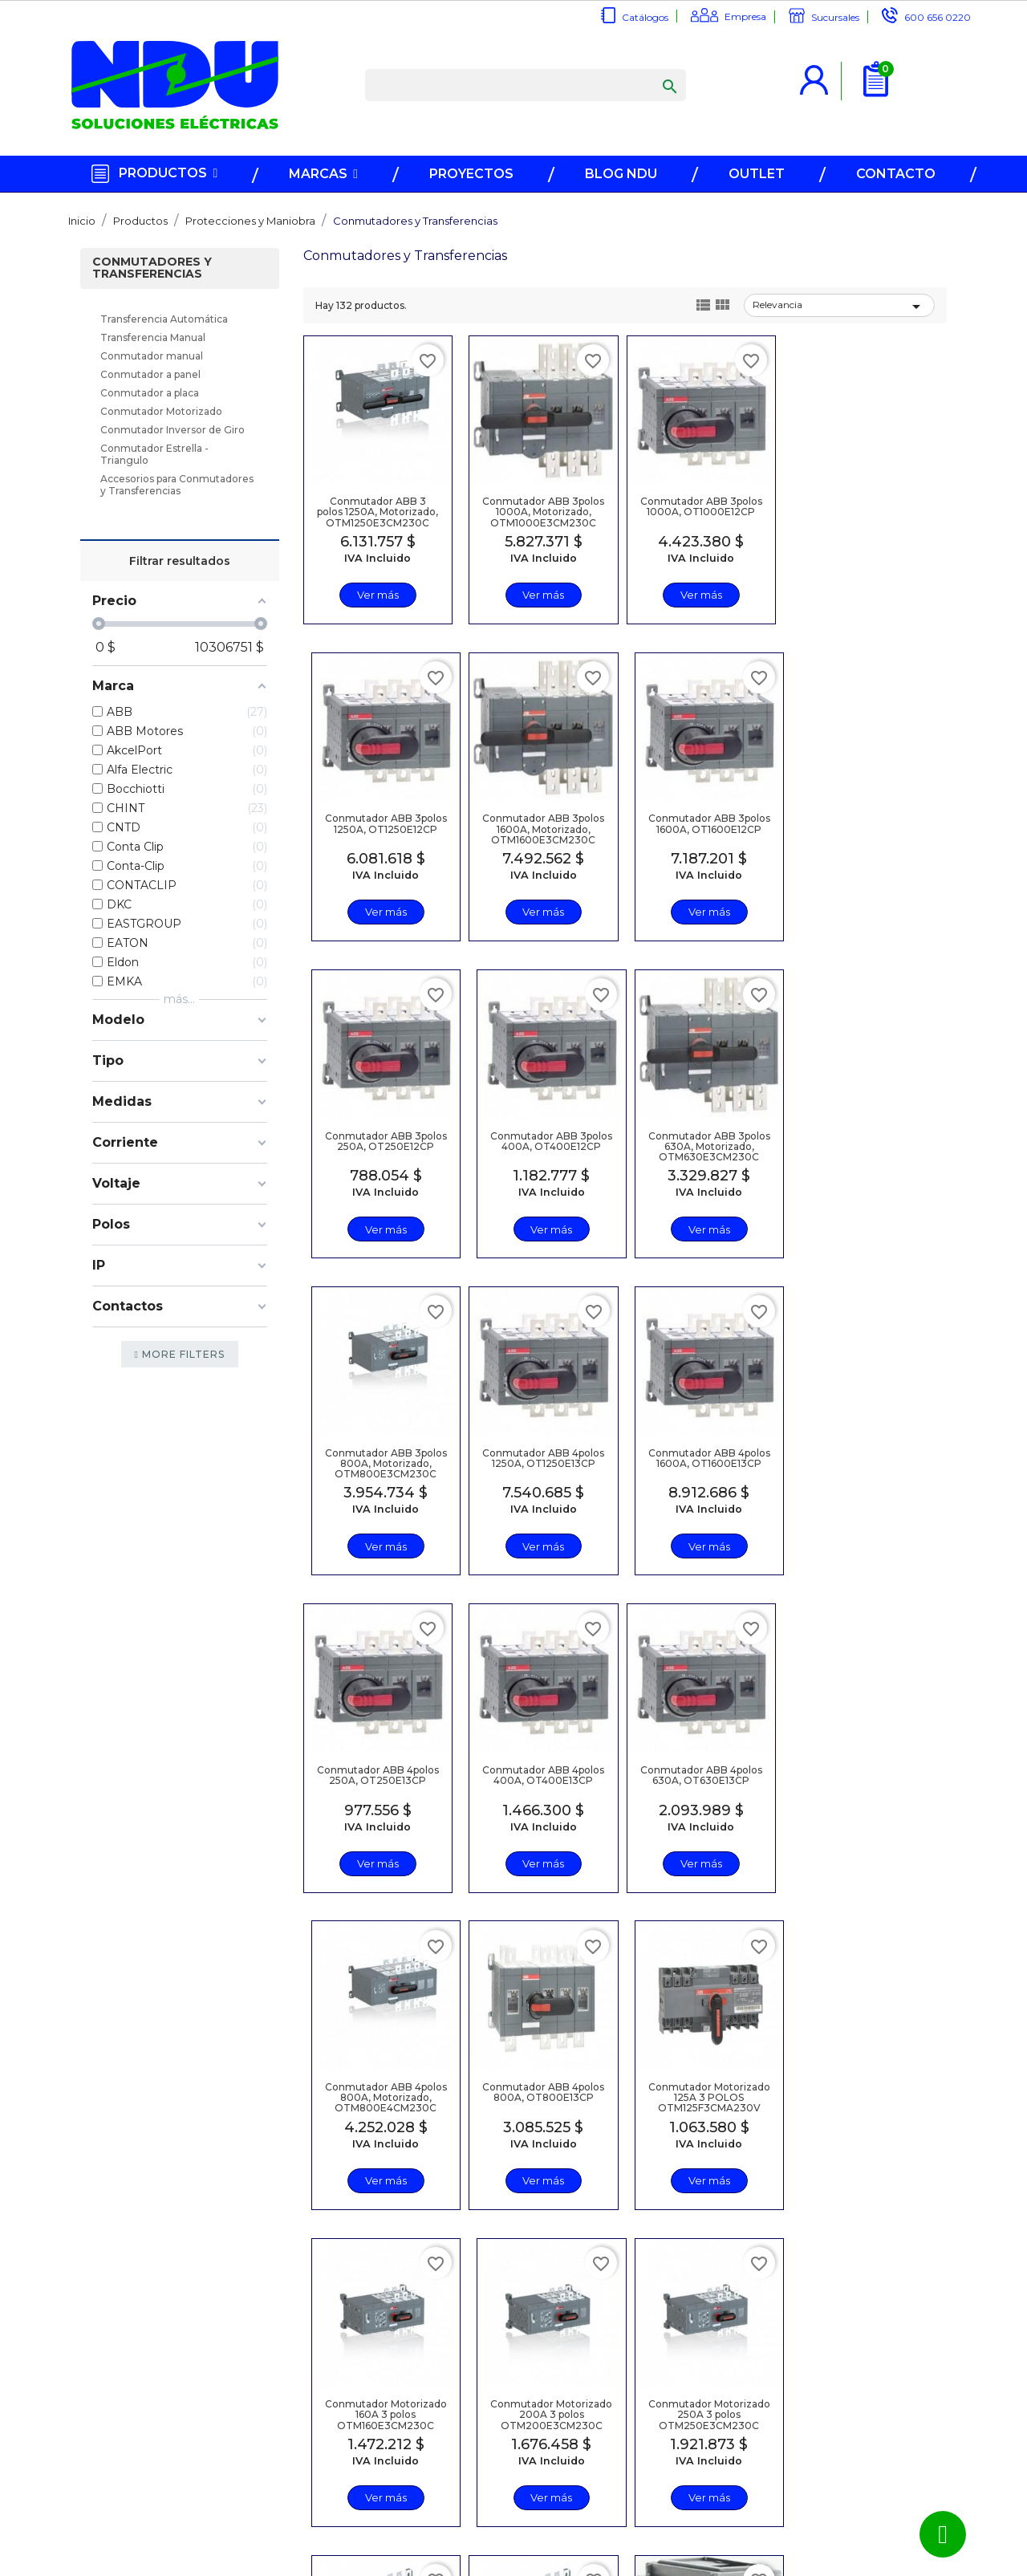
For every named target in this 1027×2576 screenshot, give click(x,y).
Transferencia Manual (152, 338)
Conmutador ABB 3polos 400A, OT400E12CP (859, 827)
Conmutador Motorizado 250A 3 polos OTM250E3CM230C (377, 2100)
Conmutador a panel (150, 375)
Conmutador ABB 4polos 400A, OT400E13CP (540, 1460)
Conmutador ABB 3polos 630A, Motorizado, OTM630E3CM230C (377, 1150)
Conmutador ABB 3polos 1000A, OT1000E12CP (696, 510)
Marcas (239, 2413)
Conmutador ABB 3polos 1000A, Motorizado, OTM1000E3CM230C (540, 516)
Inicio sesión (415, 2430)
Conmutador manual (151, 357)
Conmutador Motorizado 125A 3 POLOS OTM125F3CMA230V (540, 1783)
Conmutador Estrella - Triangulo (154, 455)
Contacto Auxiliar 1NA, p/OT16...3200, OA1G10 (860, 2089)
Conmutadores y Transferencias (152, 269)
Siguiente (895, 2265)
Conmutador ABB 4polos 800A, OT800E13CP (376, 1777)
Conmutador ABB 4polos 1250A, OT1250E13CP (696, 1144)
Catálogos (645, 17)
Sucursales (835, 17)
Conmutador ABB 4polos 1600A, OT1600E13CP (859, 1144)
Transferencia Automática (164, 320)
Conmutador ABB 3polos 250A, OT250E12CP (696, 827)
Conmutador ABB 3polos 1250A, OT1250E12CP (859, 510)
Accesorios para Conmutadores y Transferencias (177, 485)
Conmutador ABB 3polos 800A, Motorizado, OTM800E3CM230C (540, 1150)
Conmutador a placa (149, 394)
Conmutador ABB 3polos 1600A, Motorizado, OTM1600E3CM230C (376, 833)
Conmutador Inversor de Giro (172, 431)
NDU (549, 2565)
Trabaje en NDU (262, 2498)
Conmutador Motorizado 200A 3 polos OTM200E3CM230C (860, 1783)
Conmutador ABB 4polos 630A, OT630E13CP (696, 1460)
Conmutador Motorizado (161, 412)
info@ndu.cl (597, 2413)
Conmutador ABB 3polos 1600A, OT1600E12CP (540, 827)
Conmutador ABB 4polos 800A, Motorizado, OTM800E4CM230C (860, 1466)
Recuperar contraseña (414, 2454)
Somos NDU (253, 2464)
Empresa (745, 16)
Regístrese (412, 2413)
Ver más (376, 595)
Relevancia (839, 306)
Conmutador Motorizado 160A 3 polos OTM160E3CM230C (695, 1777)
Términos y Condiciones (417, 2484)
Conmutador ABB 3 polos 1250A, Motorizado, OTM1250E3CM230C (376, 510)
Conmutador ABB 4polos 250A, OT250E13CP (376, 1460)
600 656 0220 (937, 17)
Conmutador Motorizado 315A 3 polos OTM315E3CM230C (540, 2094)
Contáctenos (255, 2481)
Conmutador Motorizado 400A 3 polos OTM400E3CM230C (696, 2100)
